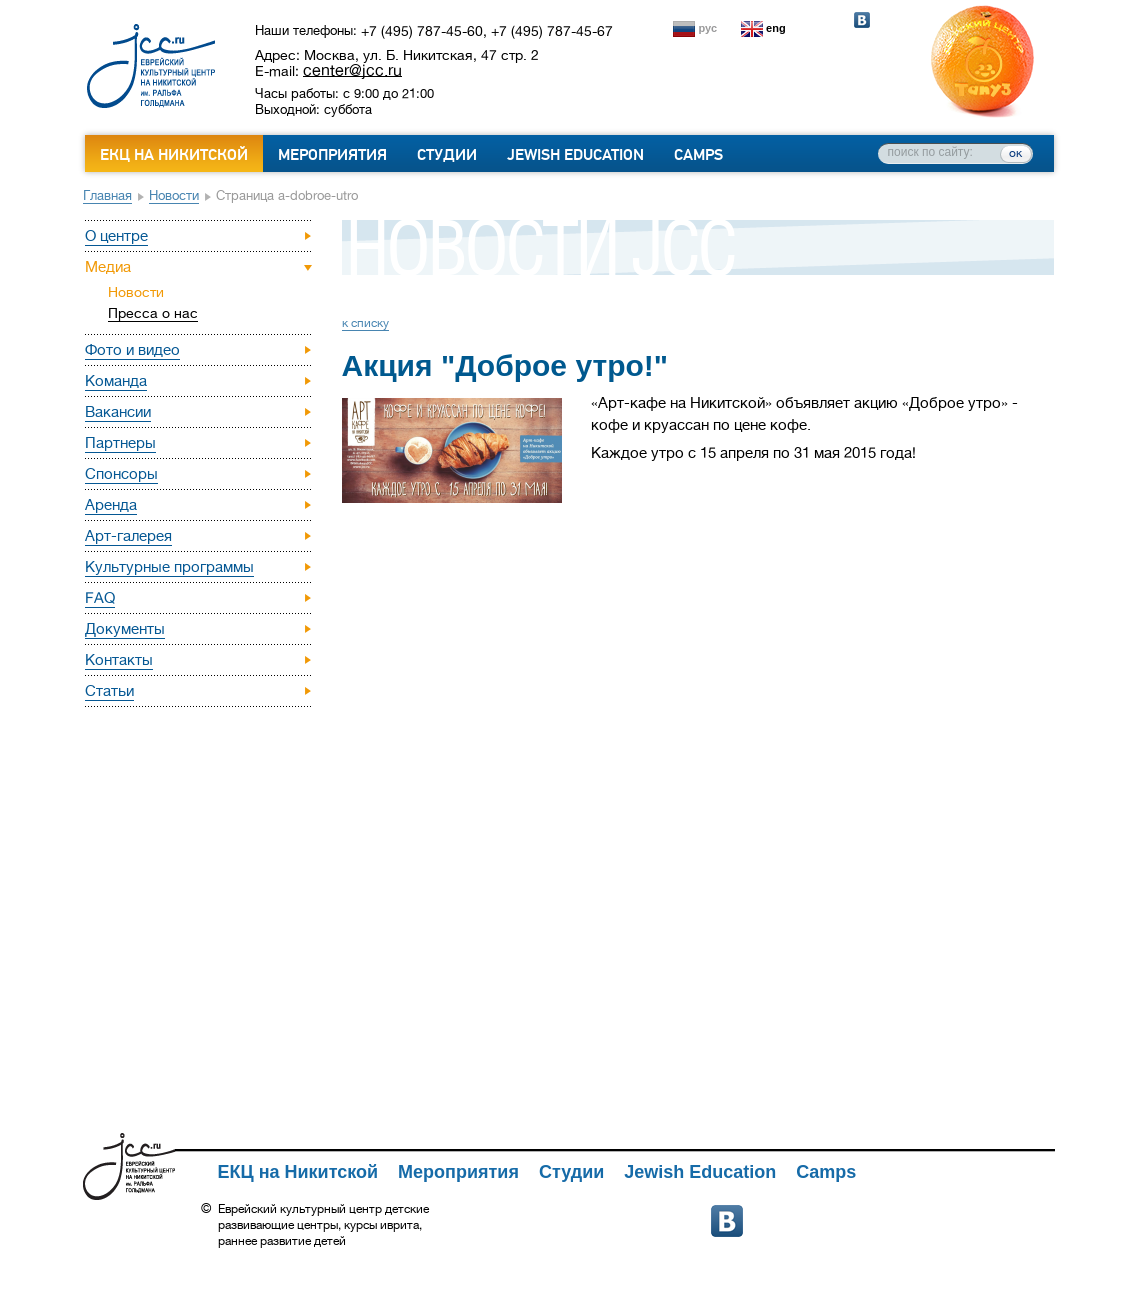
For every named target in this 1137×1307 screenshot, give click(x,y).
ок (1015, 153)
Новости (174, 195)
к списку (365, 323)
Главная (107, 195)
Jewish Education (575, 155)
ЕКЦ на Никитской (174, 155)
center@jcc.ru (352, 70)
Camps (698, 155)
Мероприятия (332, 155)
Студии (447, 155)
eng (776, 28)
